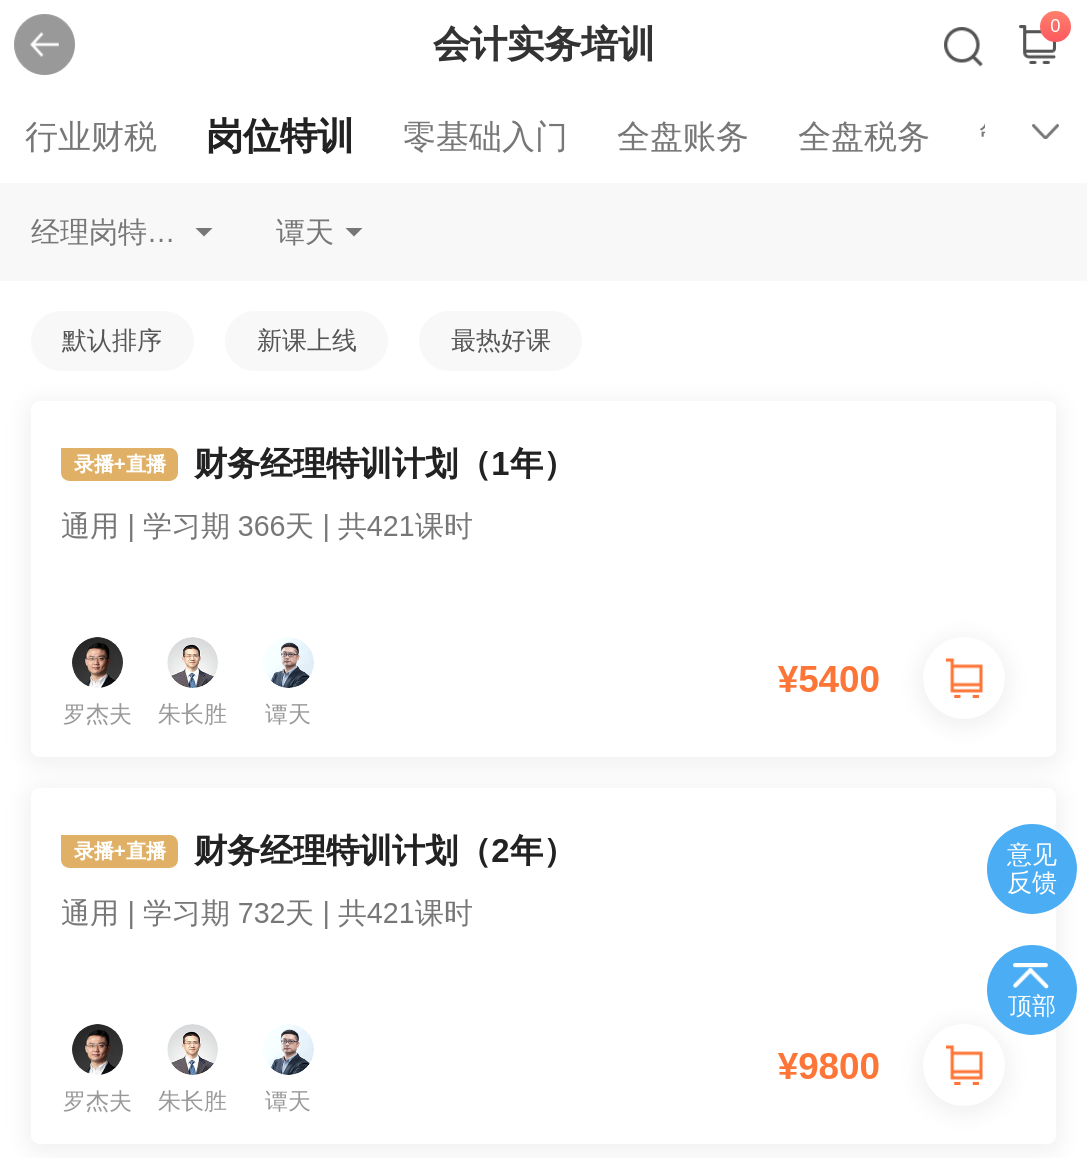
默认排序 (112, 340)
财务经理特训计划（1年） (544, 516)
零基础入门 (485, 136)
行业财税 (91, 136)
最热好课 (501, 340)
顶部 (1032, 1006)
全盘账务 (683, 136)
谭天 (305, 232)
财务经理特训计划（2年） (544, 903)
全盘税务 (864, 136)
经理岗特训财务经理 (122, 232)
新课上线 (307, 340)
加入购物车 (964, 678)
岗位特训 (280, 136)
